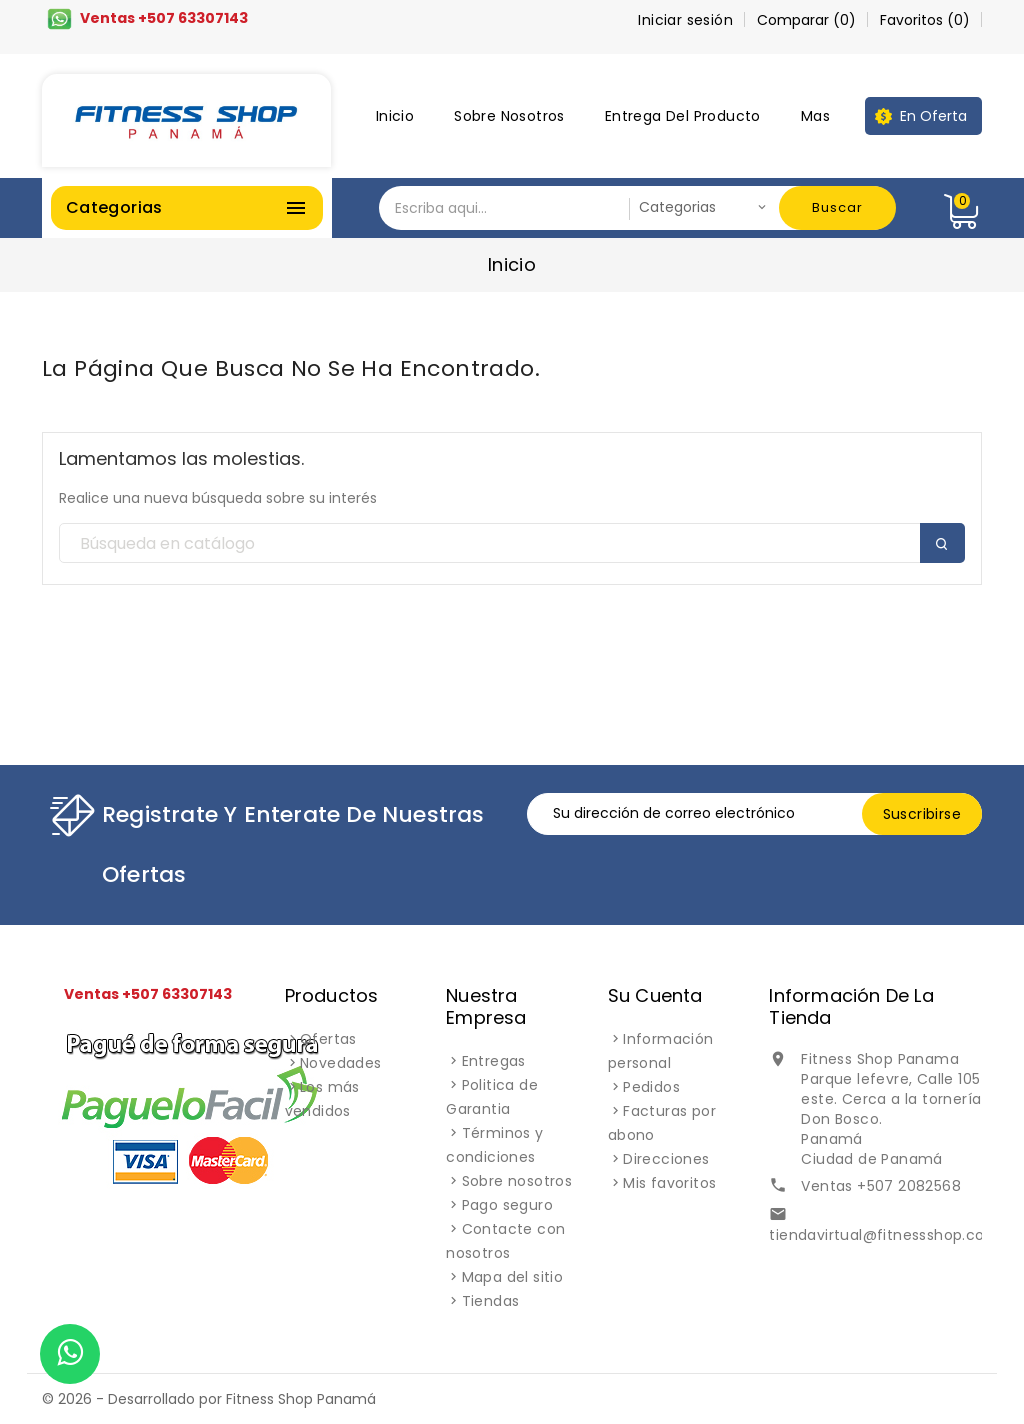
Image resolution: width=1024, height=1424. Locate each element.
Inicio (395, 116)
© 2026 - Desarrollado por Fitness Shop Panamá (209, 1399)
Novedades (341, 1063)
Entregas (494, 1061)
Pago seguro (507, 1205)
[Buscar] (512, 544)
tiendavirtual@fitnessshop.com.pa (895, 1235)
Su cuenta (655, 995)
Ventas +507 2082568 (881, 1186)
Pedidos (651, 1087)
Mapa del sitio (513, 1277)
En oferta (933, 116)
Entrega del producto (683, 116)
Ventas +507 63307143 (164, 18)
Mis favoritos (669, 1183)
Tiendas (491, 1301)
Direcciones (666, 1159)
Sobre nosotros (509, 116)
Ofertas (328, 1039)
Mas (815, 116)
